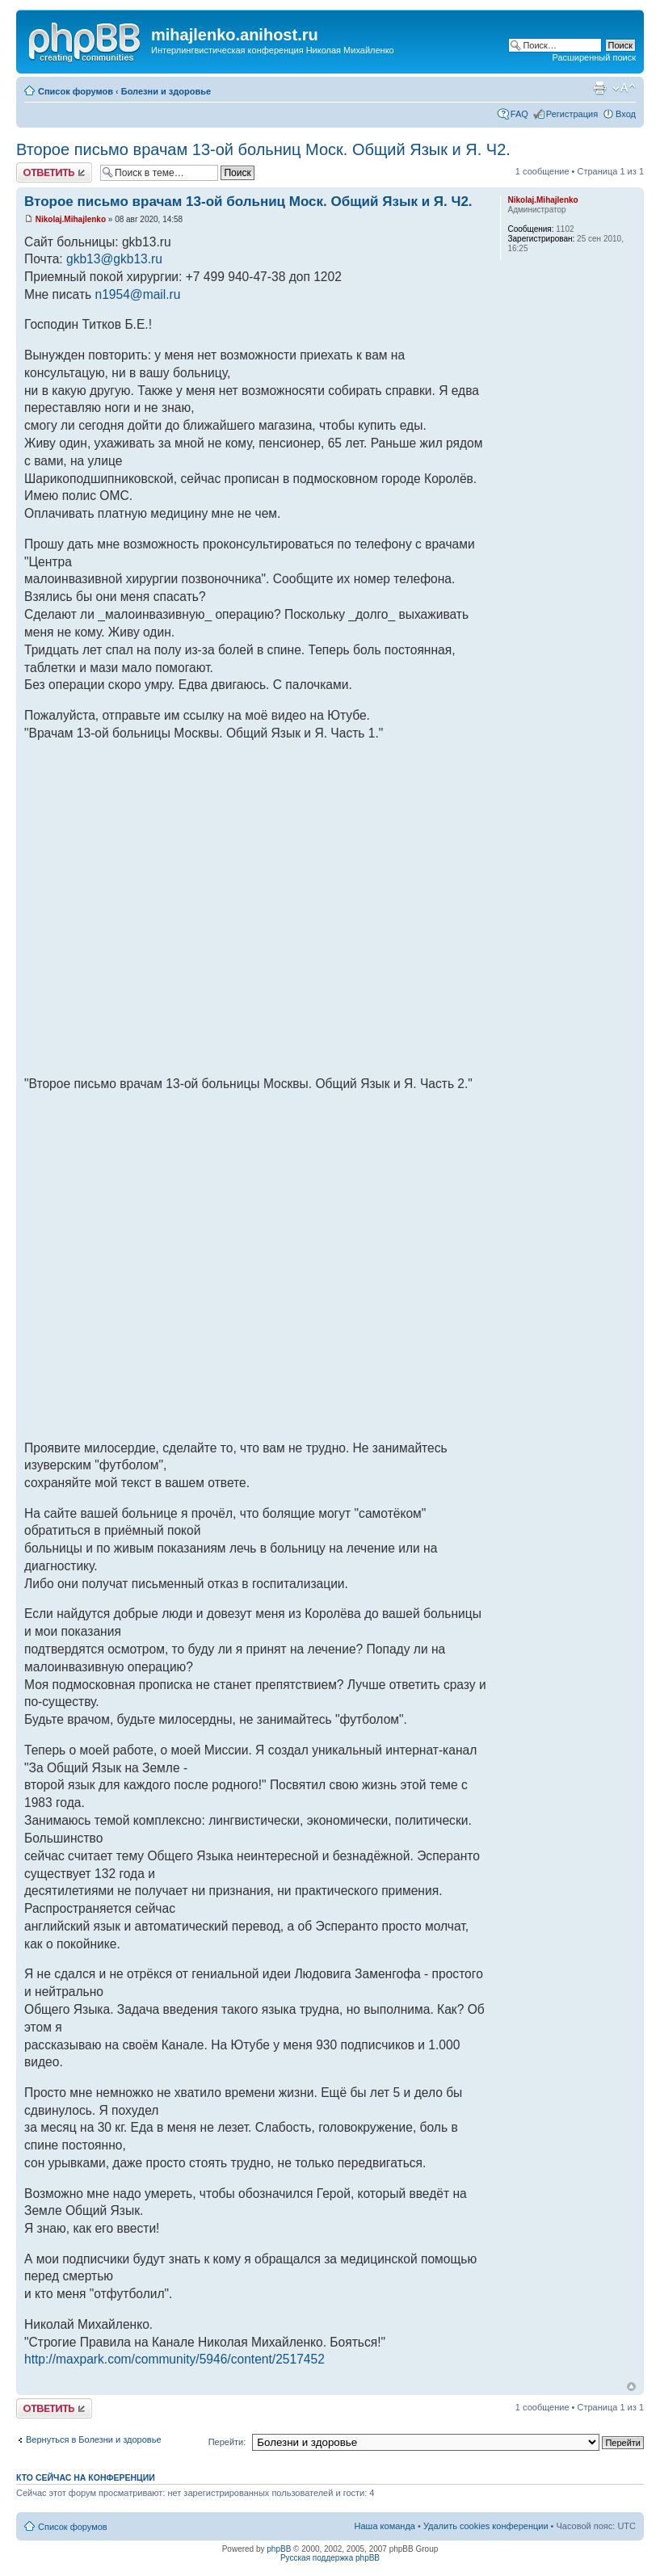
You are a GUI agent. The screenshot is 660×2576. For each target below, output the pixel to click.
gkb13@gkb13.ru (114, 259)
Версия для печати (599, 88)
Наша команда (385, 2526)
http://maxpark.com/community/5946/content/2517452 (174, 2359)
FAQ (519, 114)
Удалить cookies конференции (486, 2526)
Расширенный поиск (594, 57)
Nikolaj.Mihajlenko (71, 219)
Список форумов (75, 91)
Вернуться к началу (631, 2386)
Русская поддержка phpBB (330, 2557)
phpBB (279, 2548)
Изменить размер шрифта (624, 88)
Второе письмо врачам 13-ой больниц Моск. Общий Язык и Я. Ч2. (263, 149)
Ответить (54, 172)
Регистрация (572, 114)
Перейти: (227, 2442)
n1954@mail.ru (138, 294)
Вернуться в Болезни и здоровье (94, 2439)
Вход (626, 114)
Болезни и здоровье (166, 91)
